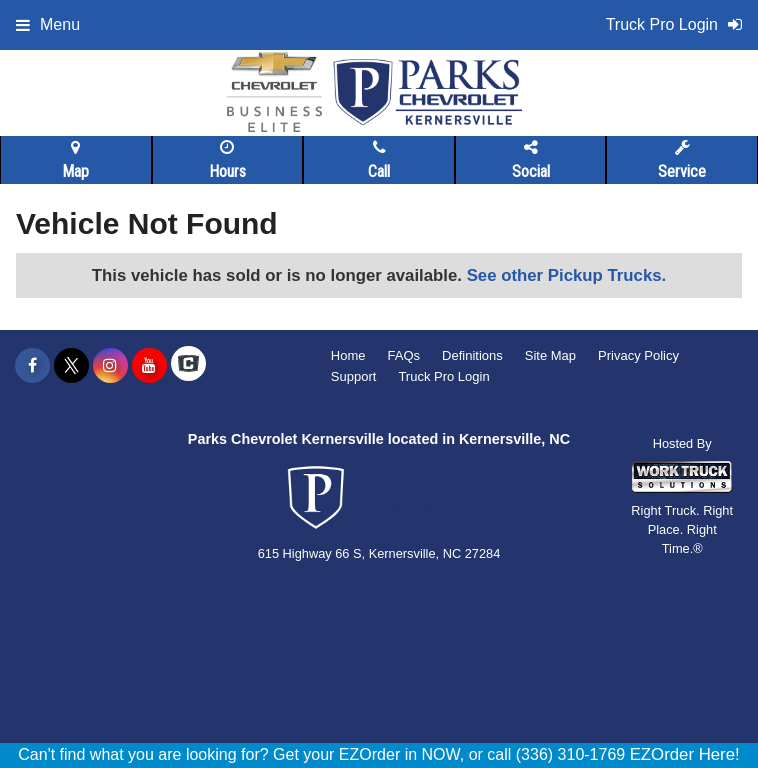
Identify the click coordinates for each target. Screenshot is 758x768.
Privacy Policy (638, 355)
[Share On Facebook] (32, 366)
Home (348, 355)
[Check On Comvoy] (188, 366)
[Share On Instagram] (110, 366)
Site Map (550, 355)
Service (682, 160)
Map (75, 160)
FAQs (404, 355)
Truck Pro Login (443, 376)
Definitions (472, 355)
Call (379, 160)
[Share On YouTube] (149, 366)
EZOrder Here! (685, 754)
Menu (48, 24)
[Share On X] (71, 366)
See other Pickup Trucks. (567, 275)
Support (354, 376)
